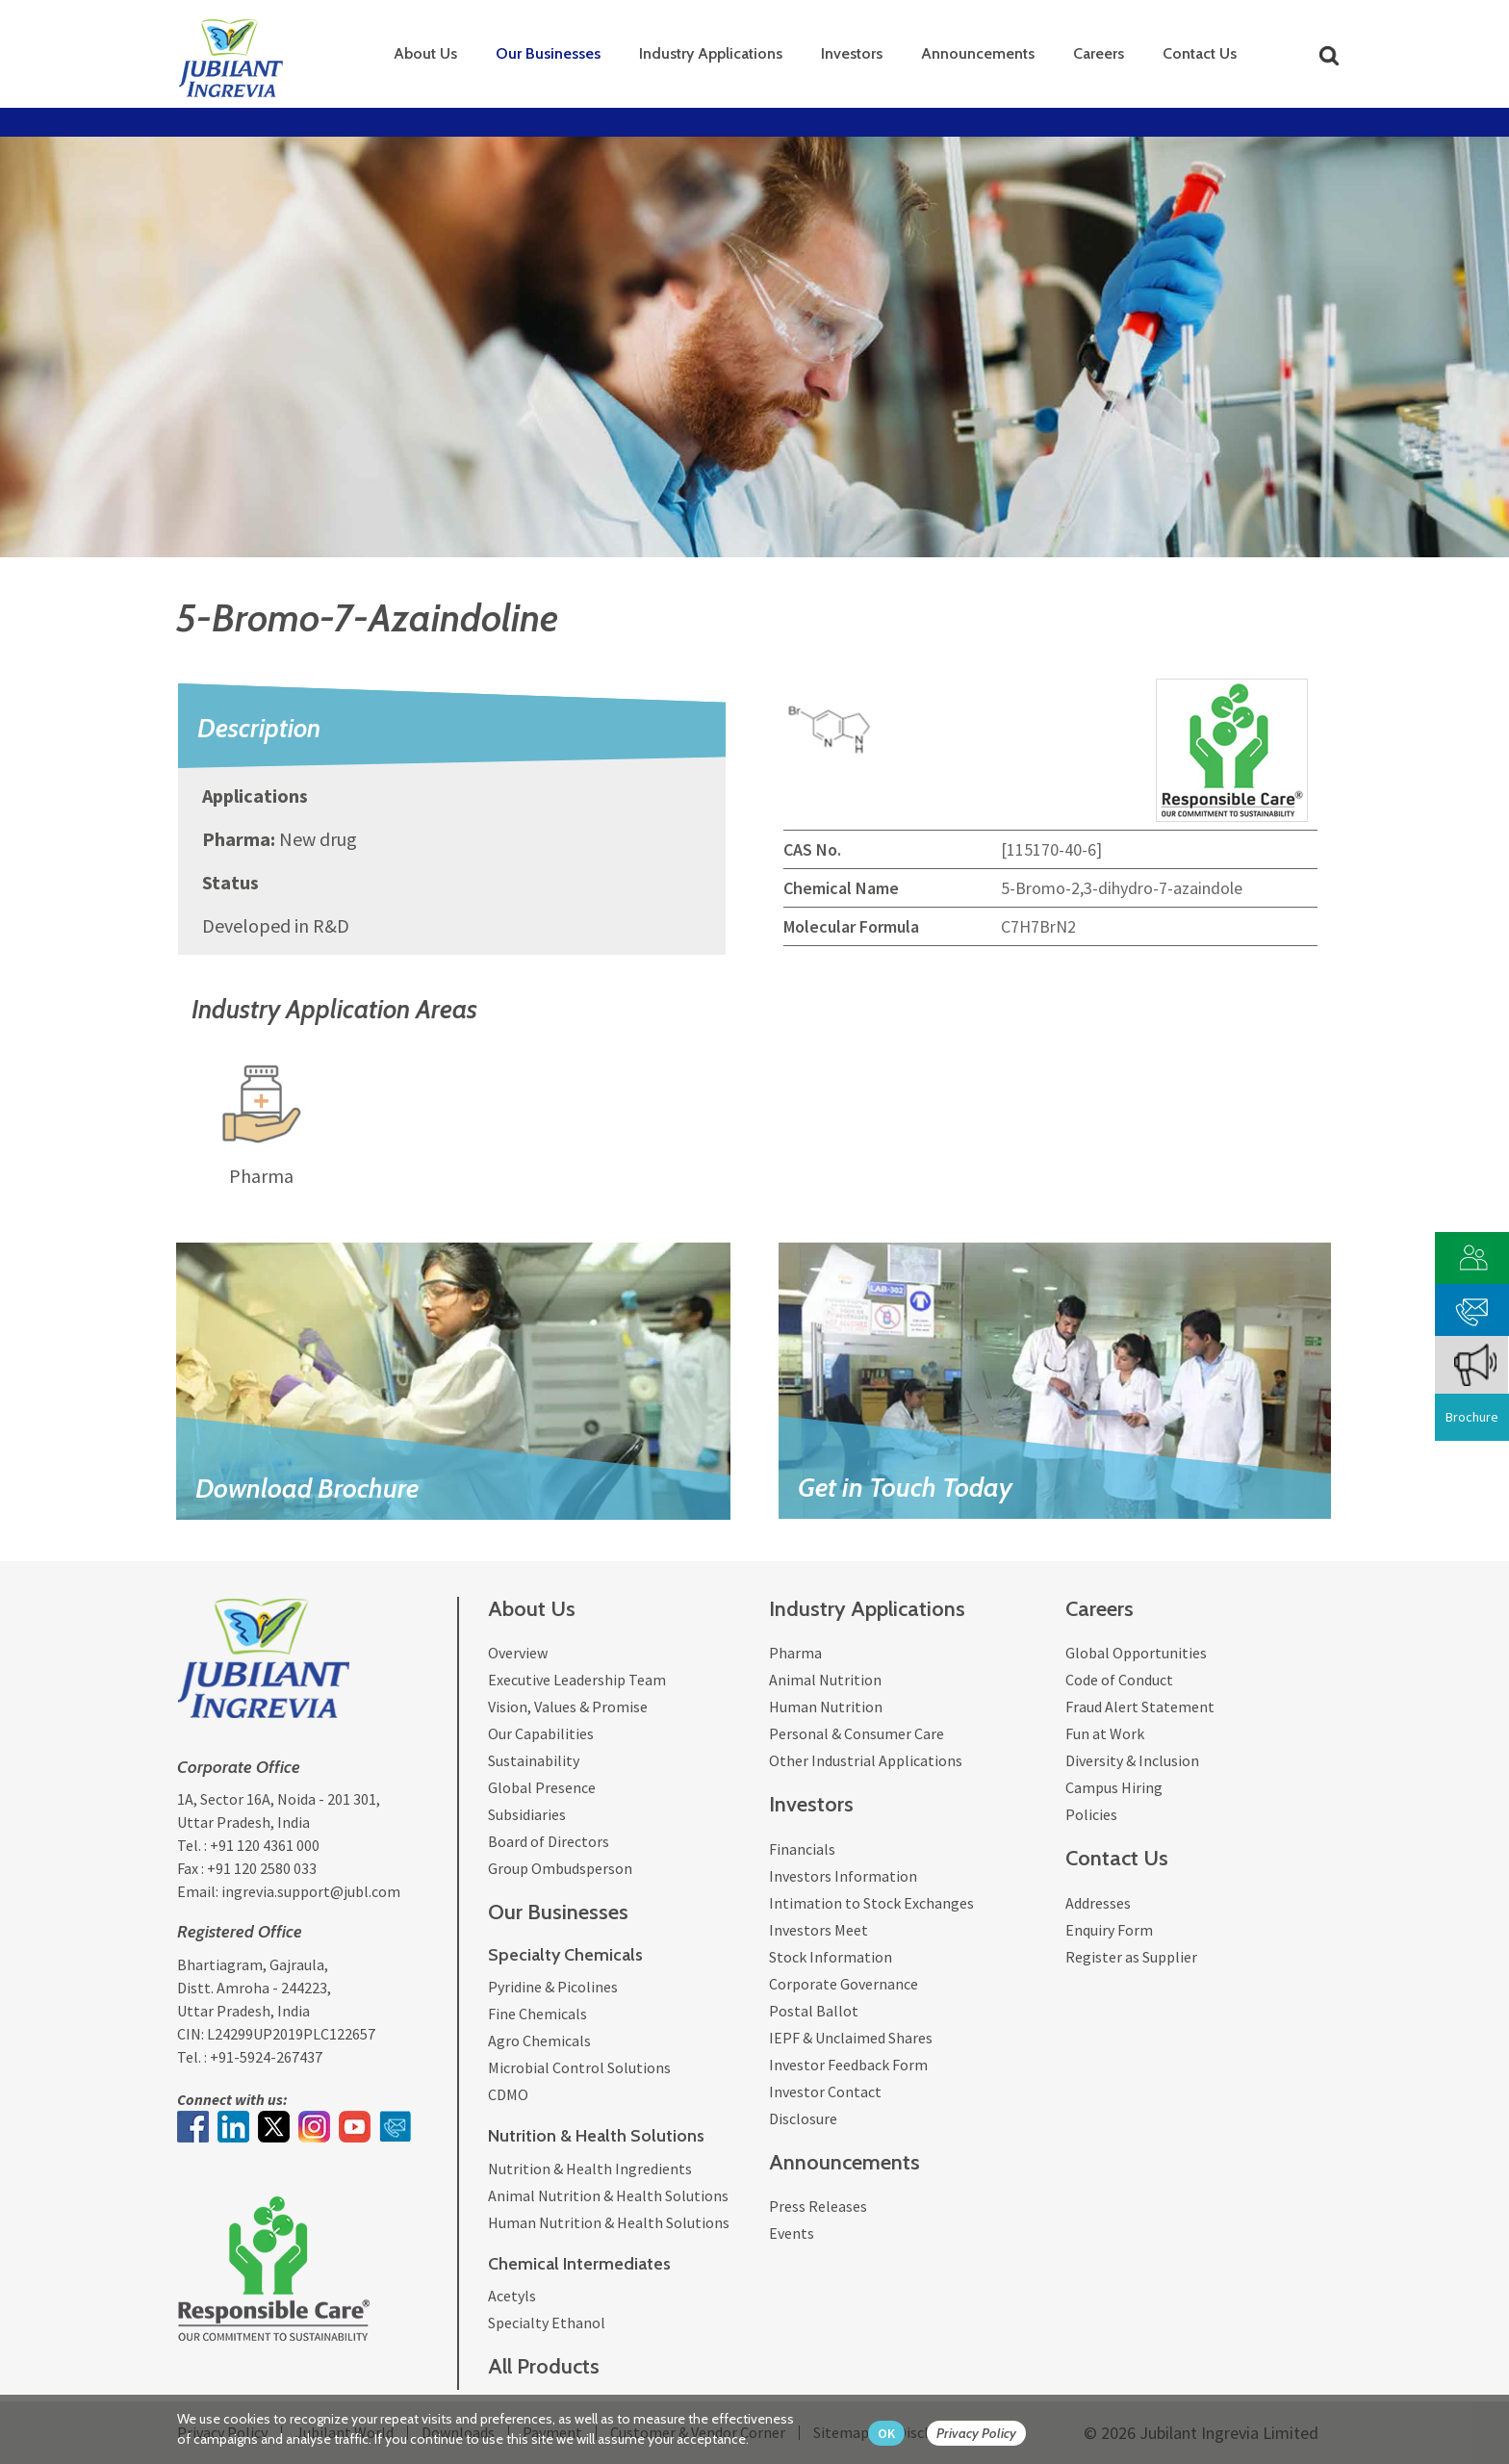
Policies (1091, 1814)
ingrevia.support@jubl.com (310, 1891)
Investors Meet (818, 1929)
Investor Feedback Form (848, 2064)
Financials (802, 1849)
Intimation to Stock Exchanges (871, 1902)
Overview (518, 1652)
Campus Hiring (1114, 1787)
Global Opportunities (1136, 1652)
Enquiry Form (1109, 1929)
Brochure (1471, 1416)
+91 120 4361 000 (265, 1845)
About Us (425, 53)
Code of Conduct (1119, 1679)
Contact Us (1200, 53)
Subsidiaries (527, 1814)
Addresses (1098, 1902)
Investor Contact (825, 2091)
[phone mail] (1472, 1307)
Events (791, 2233)
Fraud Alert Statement (1140, 1706)
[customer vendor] (1472, 1256)
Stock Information (830, 1956)
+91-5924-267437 (266, 2056)
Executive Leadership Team (577, 1679)
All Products (544, 2366)
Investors (851, 53)
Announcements (978, 53)
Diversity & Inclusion (1132, 1760)
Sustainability (533, 1760)
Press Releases (818, 2206)
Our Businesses (548, 53)
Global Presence (542, 1787)
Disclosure (803, 2118)
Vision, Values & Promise (568, 1706)
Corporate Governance (843, 1983)
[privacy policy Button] (986, 2434)
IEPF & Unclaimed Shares (851, 2037)
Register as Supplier (1131, 1956)
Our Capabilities (541, 1733)
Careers (1098, 53)
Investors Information (843, 1876)
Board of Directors (548, 1841)
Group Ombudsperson (560, 1868)
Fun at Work (1104, 1733)
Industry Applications (710, 53)
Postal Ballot (813, 2010)
